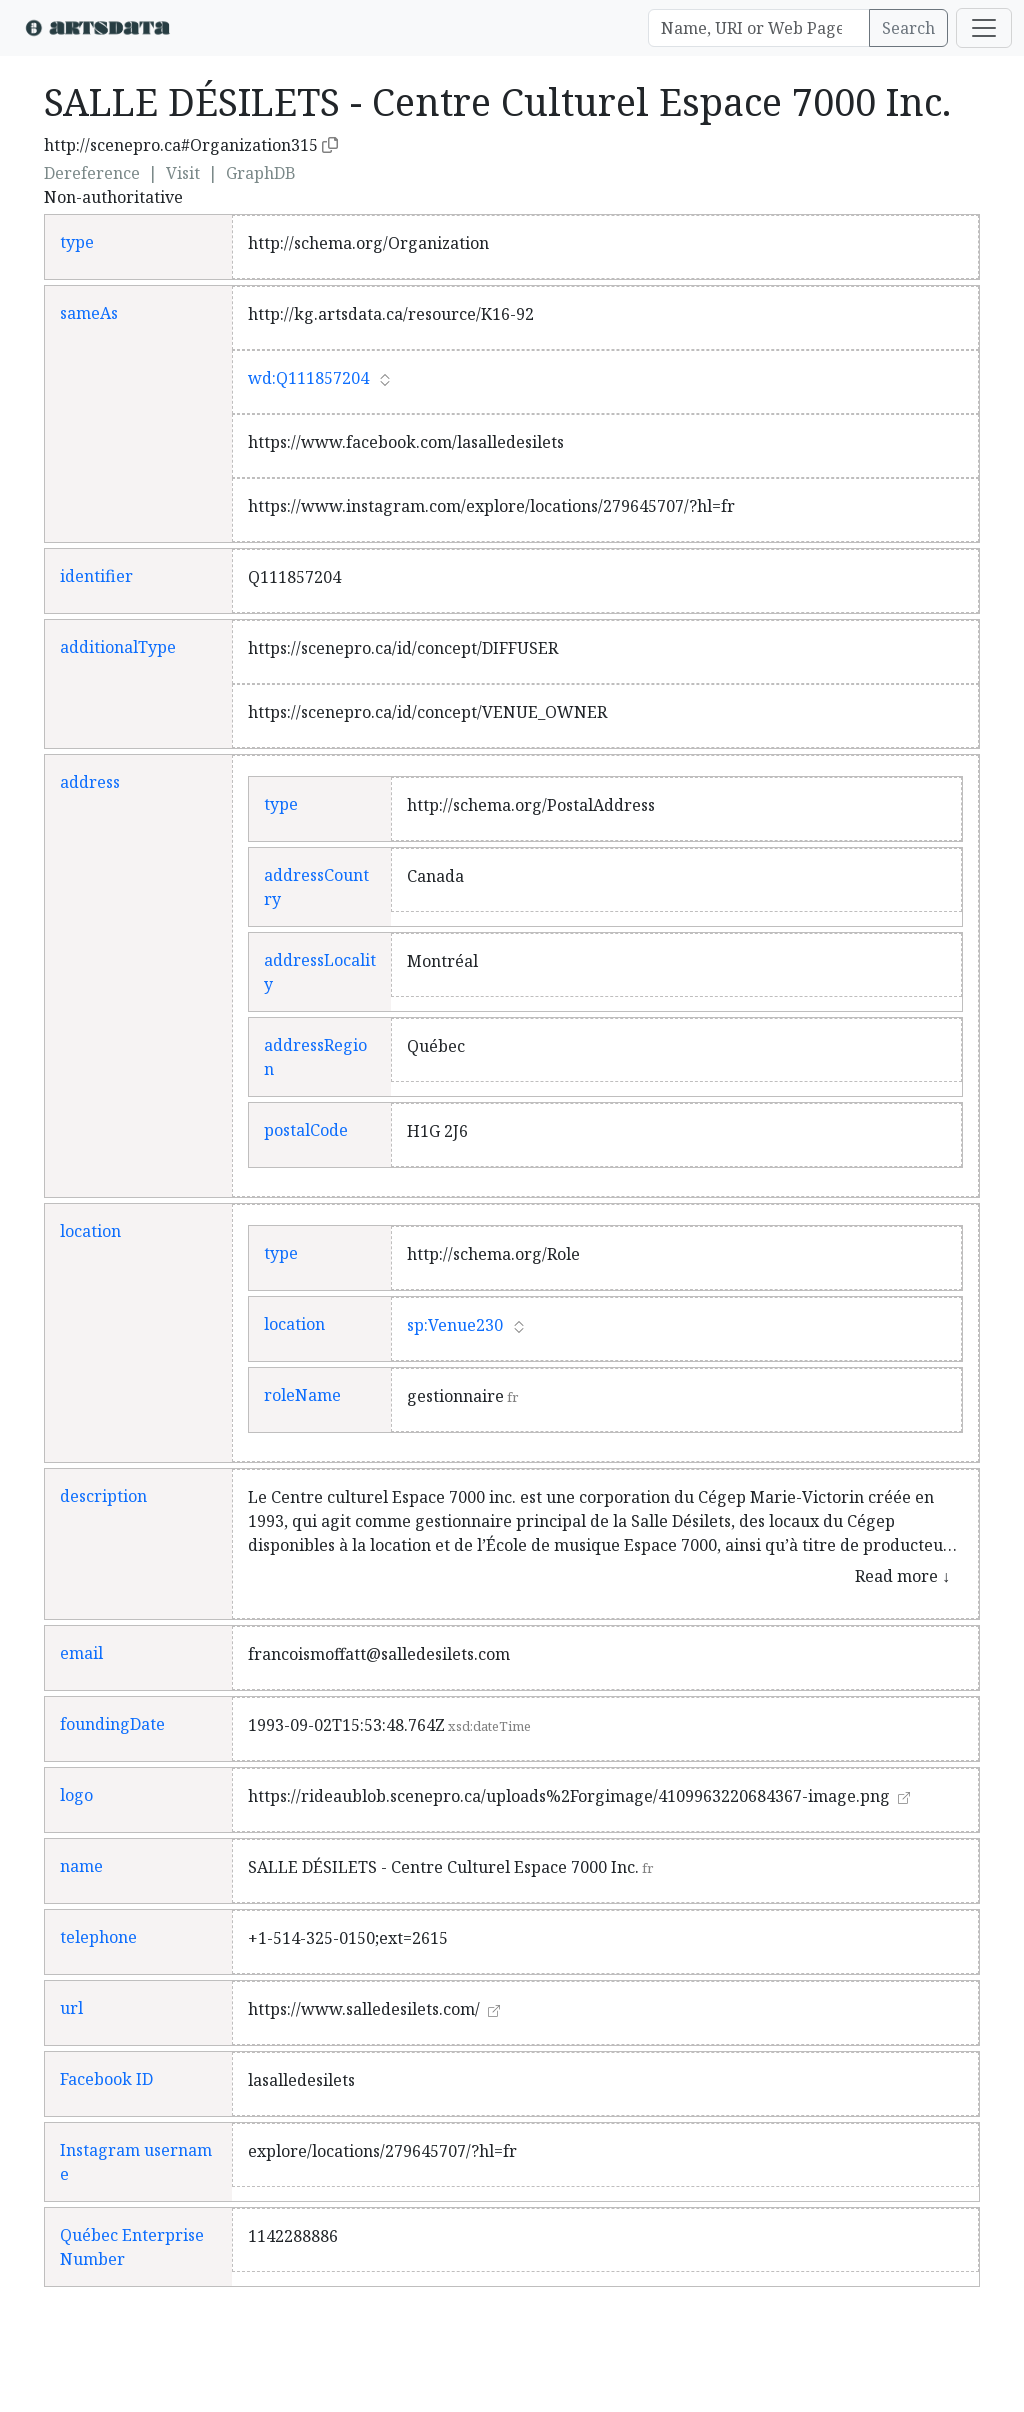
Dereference (92, 173)
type (77, 242)
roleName (302, 1395)
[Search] (759, 28)
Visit (183, 173)
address (90, 782)
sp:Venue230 (455, 1325)
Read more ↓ (902, 1576)
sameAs (89, 313)
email (81, 1653)
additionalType (118, 647)
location (90, 1231)
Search (908, 28)
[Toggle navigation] (984, 28)
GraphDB (261, 173)
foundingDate (112, 1724)
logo (76, 1795)
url (71, 2008)
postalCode (306, 1130)
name (81, 1866)
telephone (98, 1937)
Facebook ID (106, 2079)
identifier (96, 576)
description (103, 1496)
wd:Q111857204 (308, 378)
